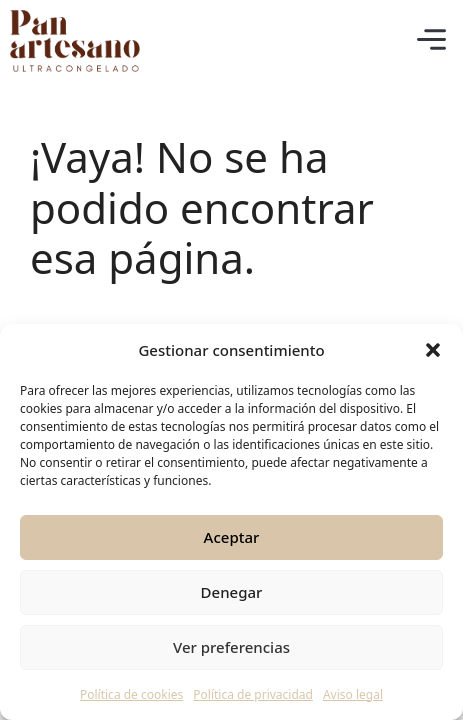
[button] (433, 350)
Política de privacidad (253, 694)
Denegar (232, 592)
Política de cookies (131, 694)
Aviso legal (353, 694)
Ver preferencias (231, 647)
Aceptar (232, 537)
